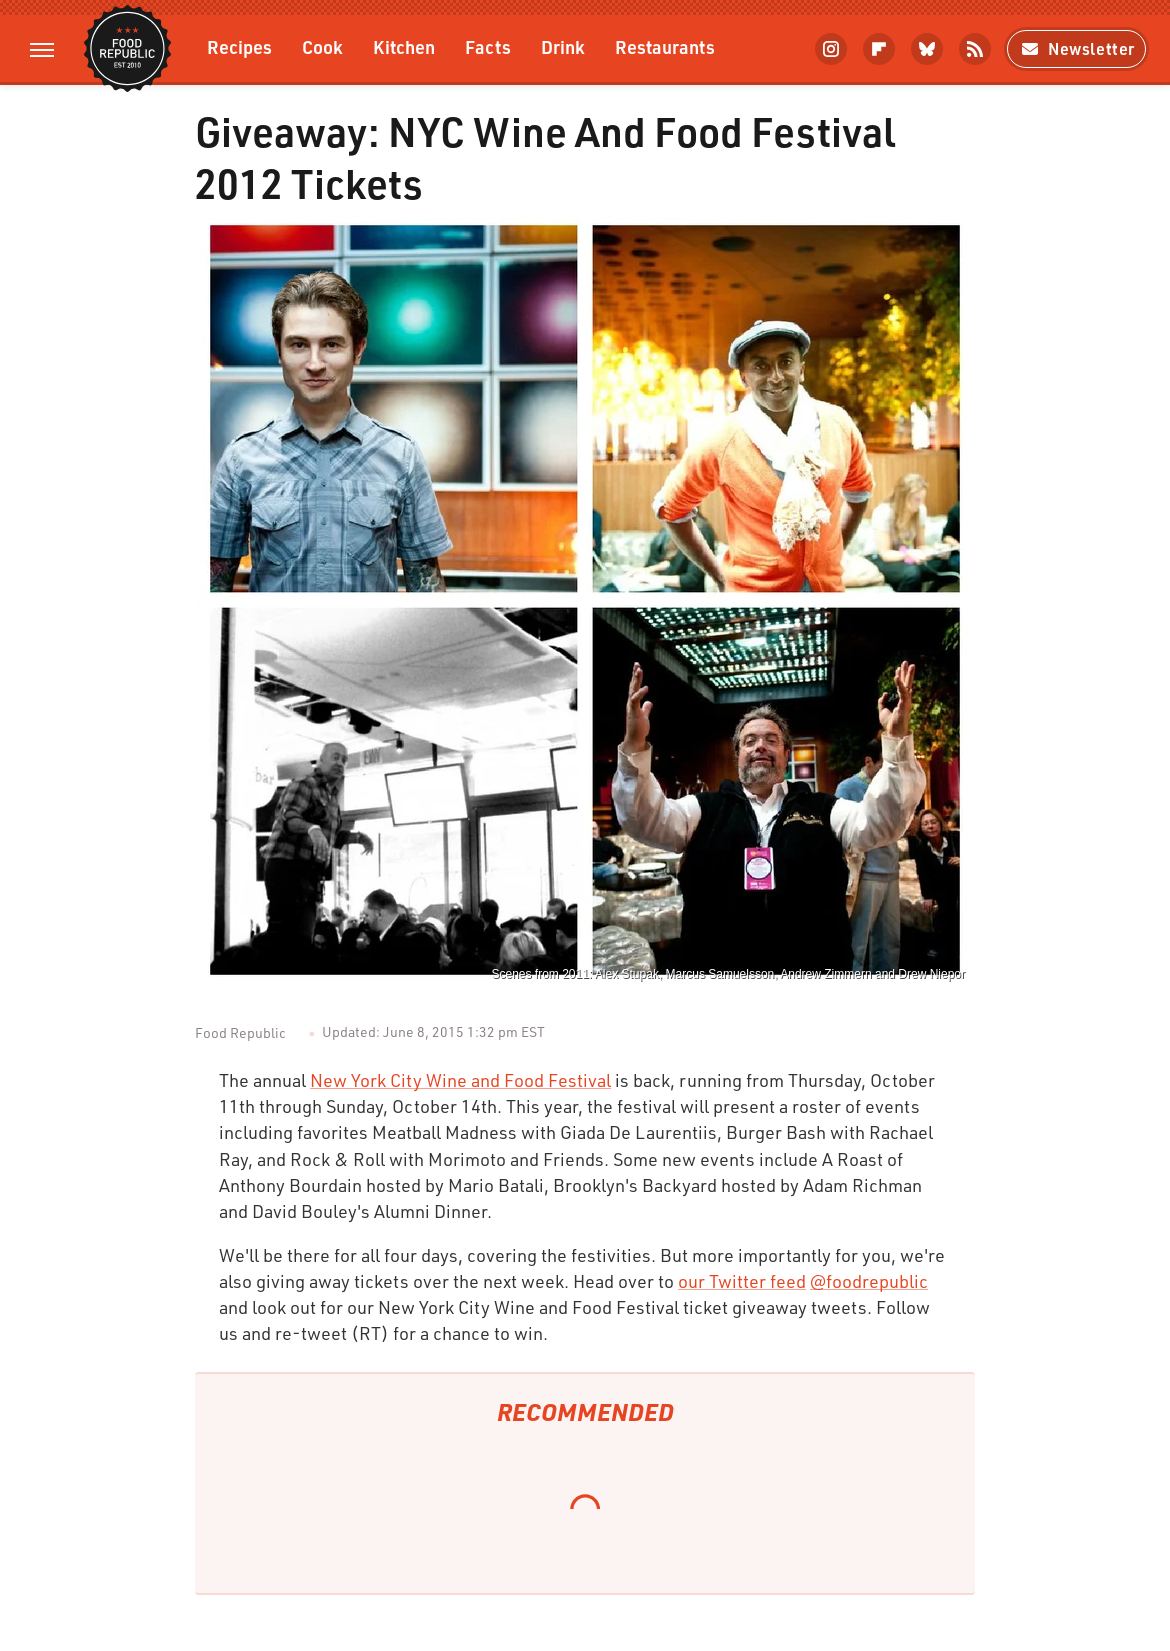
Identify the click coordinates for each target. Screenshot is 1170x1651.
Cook (322, 46)
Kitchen (404, 46)
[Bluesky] (927, 49)
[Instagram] (831, 49)
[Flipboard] (879, 49)
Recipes (239, 46)
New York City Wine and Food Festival (460, 1080)
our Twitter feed (742, 1281)
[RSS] (975, 49)
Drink (563, 46)
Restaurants (665, 46)
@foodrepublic (869, 1281)
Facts (488, 46)
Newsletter (1076, 48)
